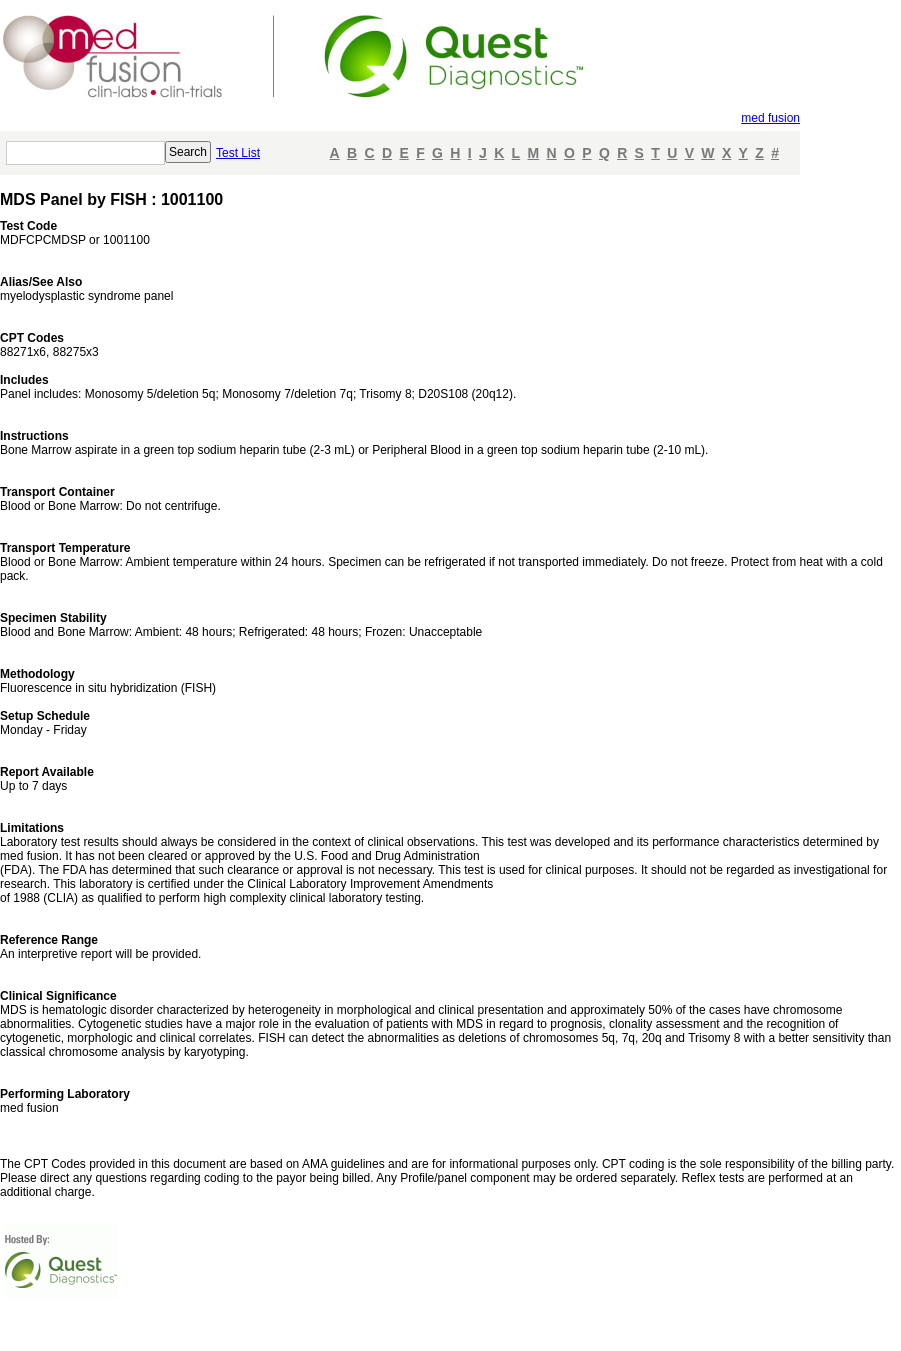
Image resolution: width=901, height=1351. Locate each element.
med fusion (770, 118)
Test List (238, 153)
